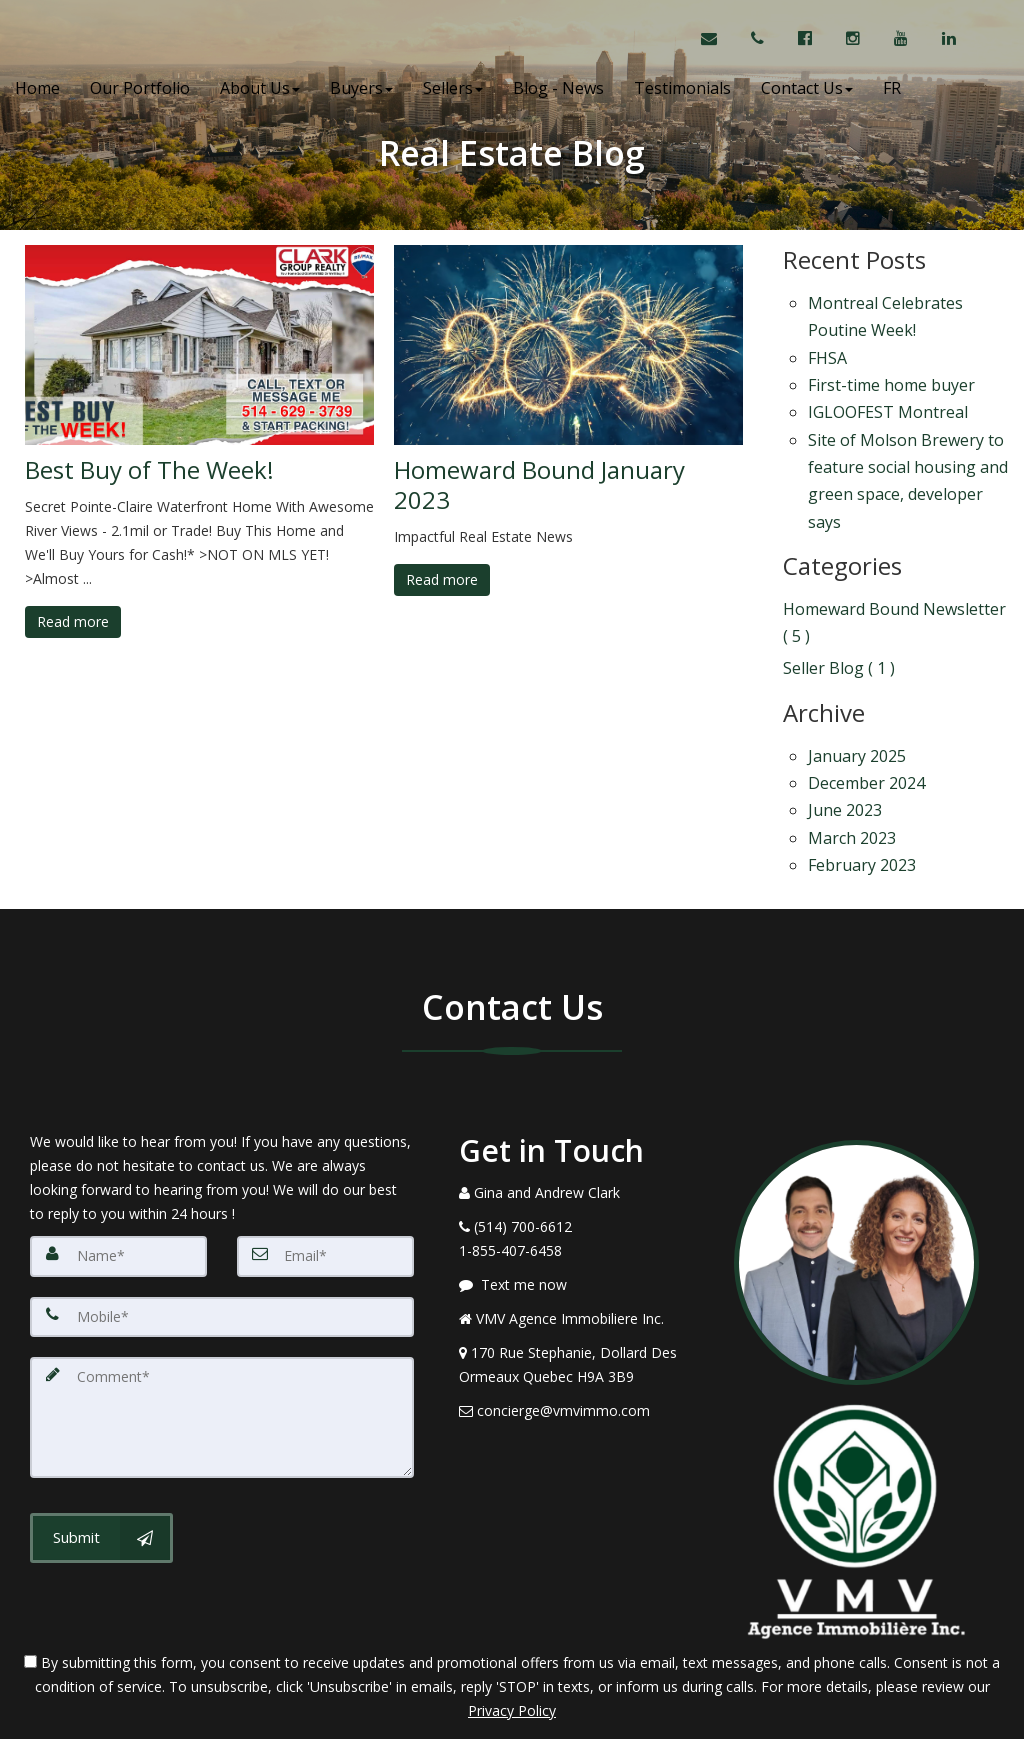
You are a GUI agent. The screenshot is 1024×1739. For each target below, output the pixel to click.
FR (892, 90)
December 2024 (866, 723)
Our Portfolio (140, 90)
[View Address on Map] (581, 1289)
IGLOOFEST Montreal (888, 392)
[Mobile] (222, 1240)
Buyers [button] (361, 90)
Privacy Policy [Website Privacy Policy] (512, 1634)
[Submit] (101, 1461)
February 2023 (862, 792)
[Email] (325, 1180)
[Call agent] (759, 40)
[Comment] (222, 1340)
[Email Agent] (718, 40)
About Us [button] (260, 90)
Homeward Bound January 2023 (539, 485)
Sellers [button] (453, 90)
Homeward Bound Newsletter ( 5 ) (894, 578)
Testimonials (682, 90)
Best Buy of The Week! (149, 470)
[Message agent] (581, 1209)
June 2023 (845, 746)
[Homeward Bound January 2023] (568, 345)
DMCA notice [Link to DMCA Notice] (512, 1716)
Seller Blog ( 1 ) (839, 617)
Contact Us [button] (807, 90)
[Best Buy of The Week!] (199, 345)
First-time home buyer (891, 370)
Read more (73, 621)
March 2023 (852, 769)
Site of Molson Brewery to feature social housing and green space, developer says (908, 449)
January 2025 (857, 700)
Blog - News (558, 90)
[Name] (118, 1180)
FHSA (827, 347)
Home (37, 90)
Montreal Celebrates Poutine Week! (885, 312)
